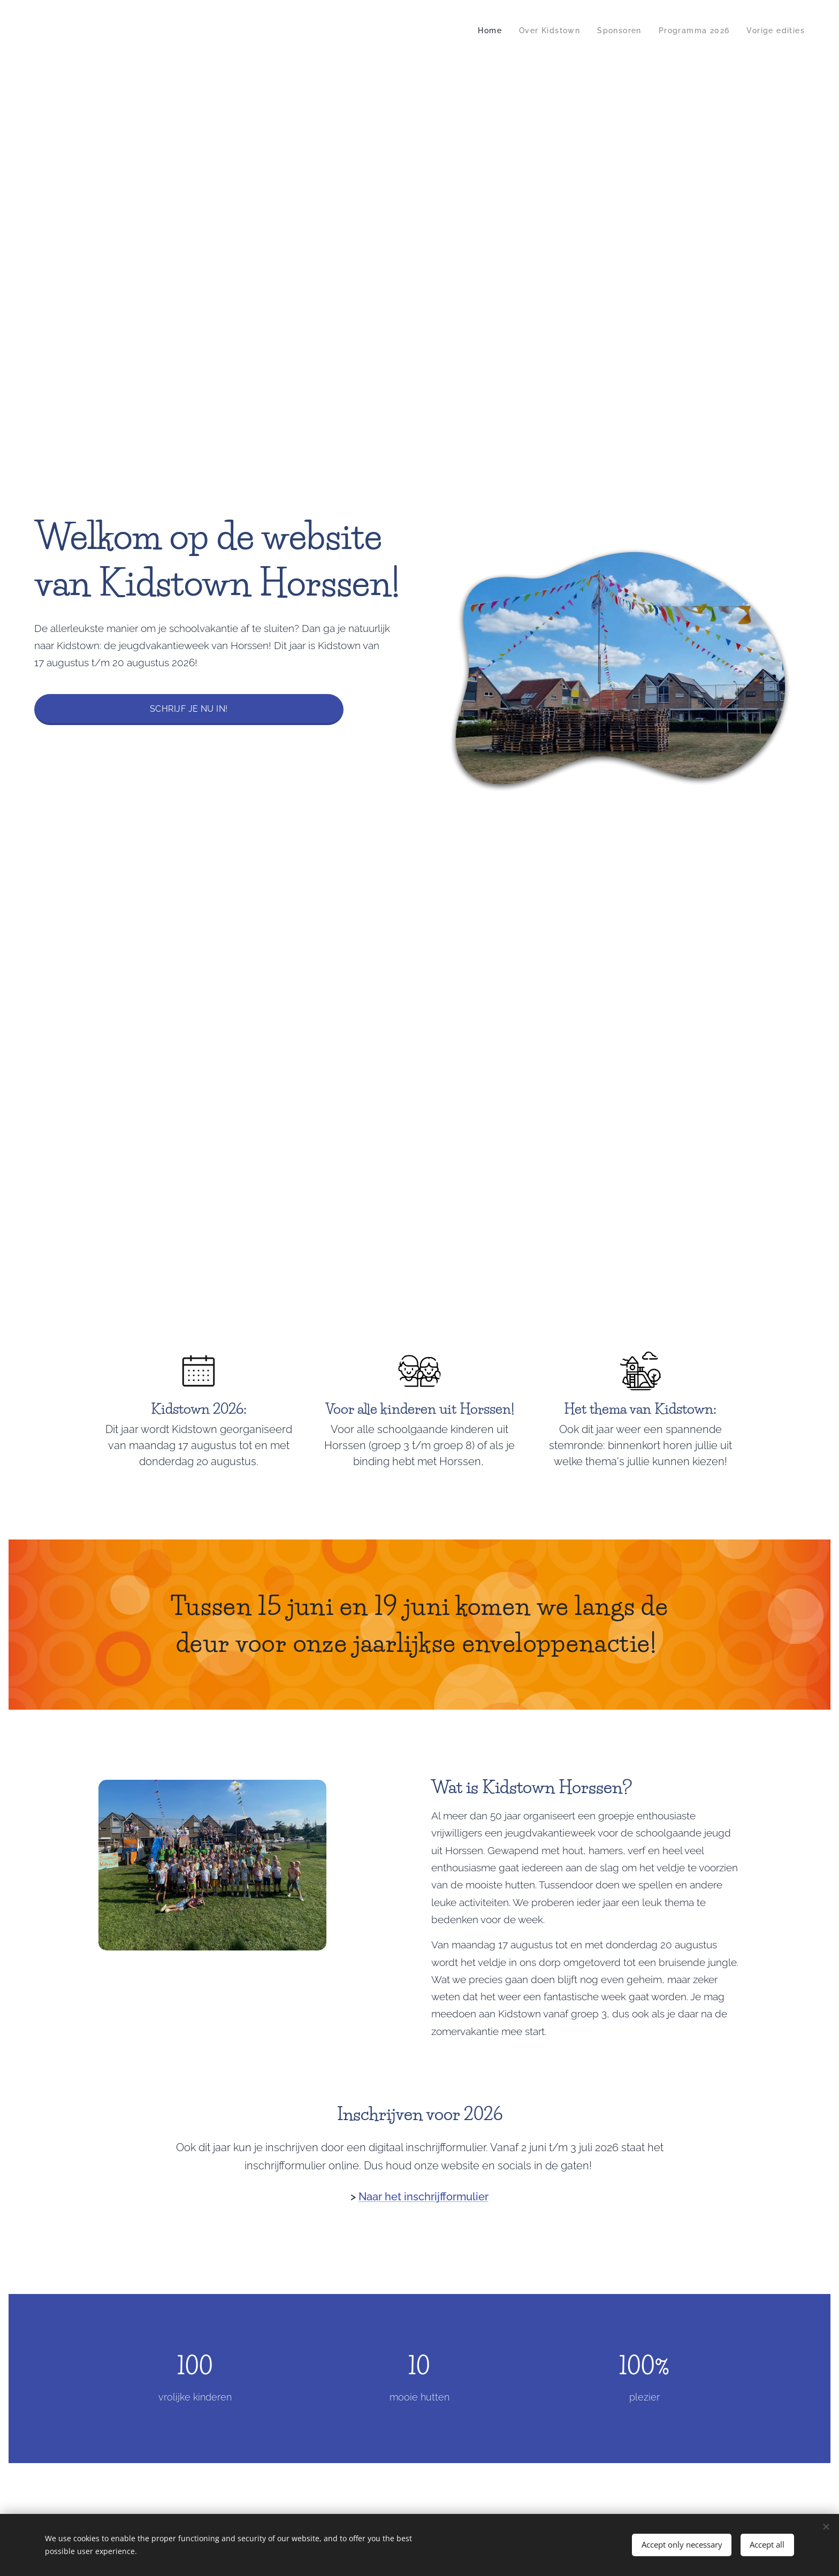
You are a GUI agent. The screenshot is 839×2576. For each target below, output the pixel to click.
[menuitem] (478, 30)
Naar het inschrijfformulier (424, 2196)
